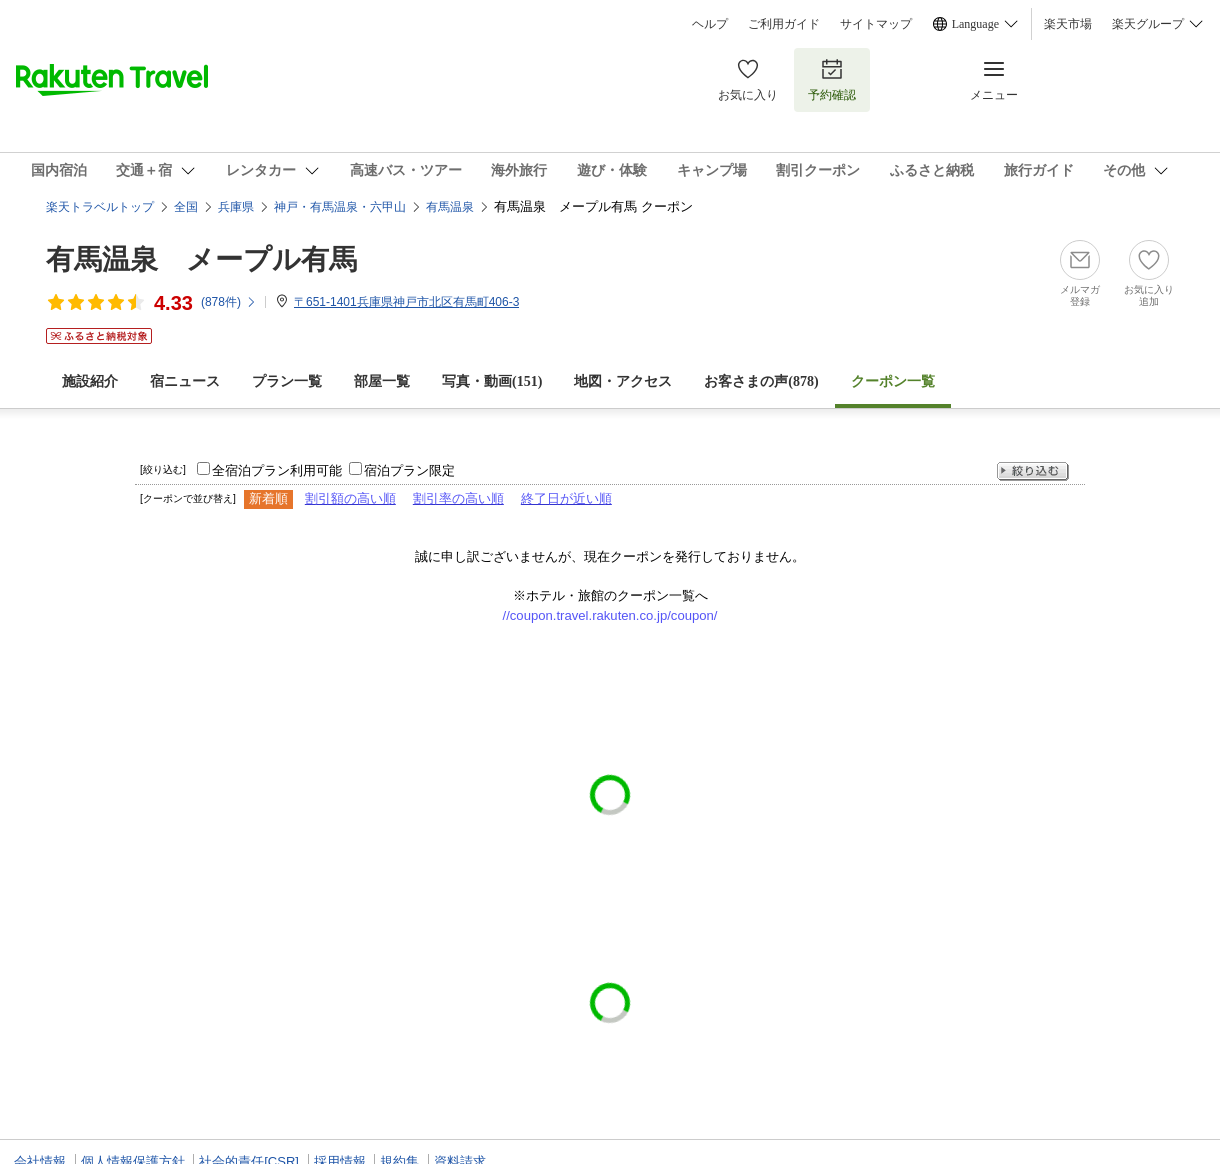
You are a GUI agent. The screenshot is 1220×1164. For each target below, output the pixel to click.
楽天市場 (1068, 24)
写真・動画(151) (492, 381)
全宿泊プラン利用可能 (277, 470)
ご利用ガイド (784, 24)
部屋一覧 (382, 381)
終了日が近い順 (566, 498)
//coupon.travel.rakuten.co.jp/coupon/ (610, 615)
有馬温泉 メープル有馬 (201, 259)
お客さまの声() (761, 381)
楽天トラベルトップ (100, 207)
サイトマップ (876, 24)
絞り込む (1033, 471)
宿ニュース (185, 381)
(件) (229, 302)
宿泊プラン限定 (409, 470)
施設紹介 (90, 381)
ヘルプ (710, 24)
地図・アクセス (623, 381)
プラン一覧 (287, 381)
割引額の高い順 (350, 498)
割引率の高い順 (458, 498)
